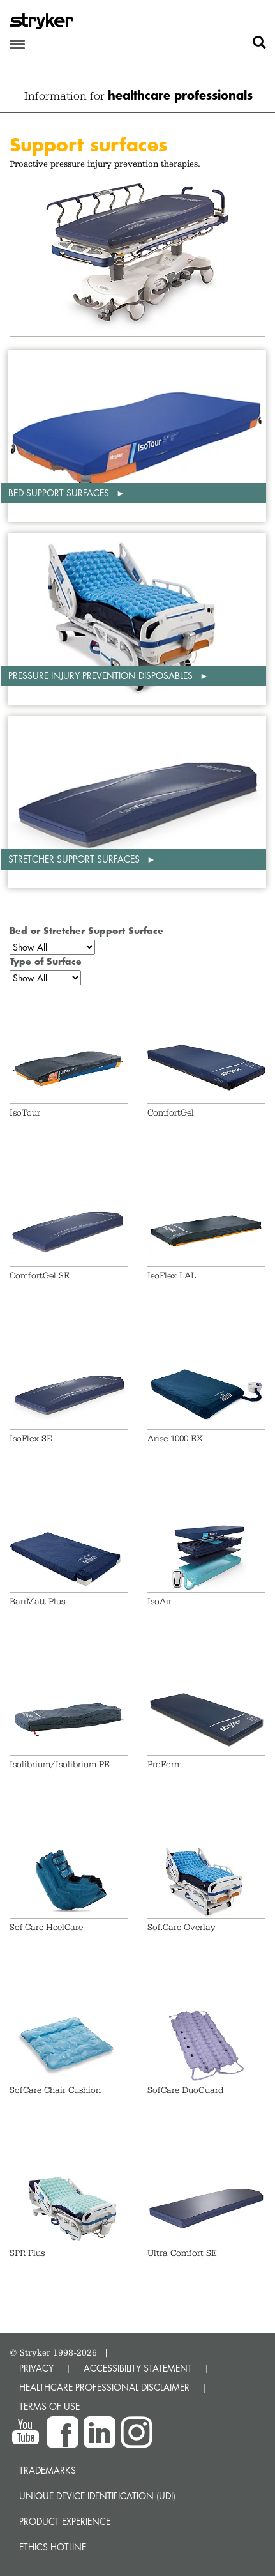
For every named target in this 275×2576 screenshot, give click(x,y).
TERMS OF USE (49, 2406)
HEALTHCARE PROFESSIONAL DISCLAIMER (104, 2387)
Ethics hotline (52, 2547)
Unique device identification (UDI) (97, 2496)
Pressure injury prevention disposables (101, 676)
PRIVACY (36, 2368)
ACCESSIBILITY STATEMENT (138, 2368)
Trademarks (47, 2470)
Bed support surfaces (60, 493)
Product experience (64, 2521)
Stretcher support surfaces (75, 859)
